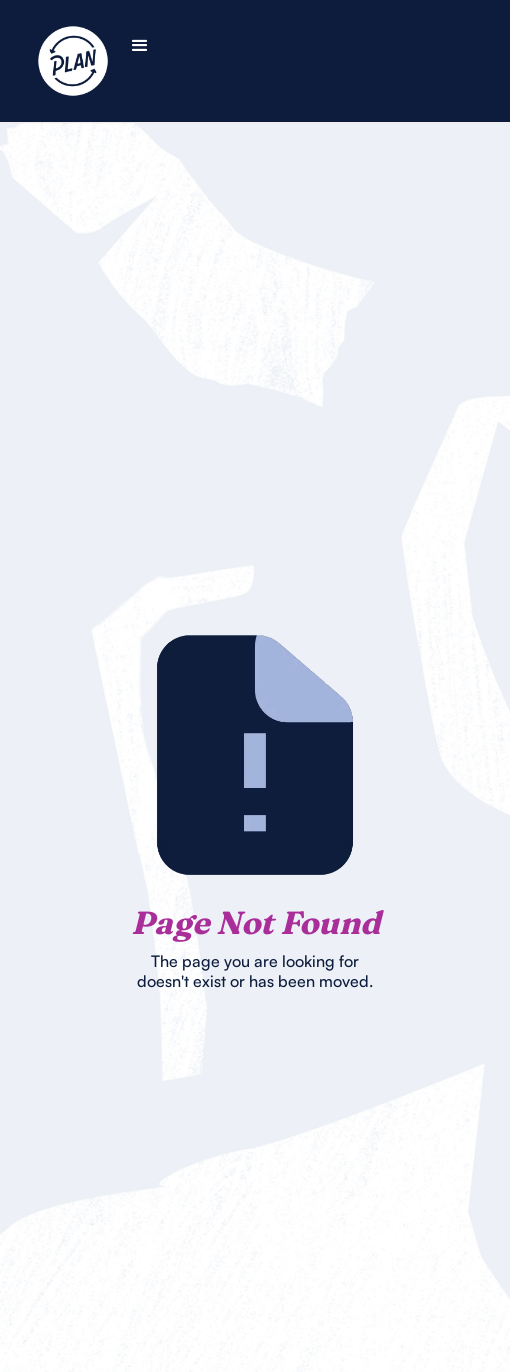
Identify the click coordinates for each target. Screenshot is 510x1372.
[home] (98, 61)
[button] (140, 46)
